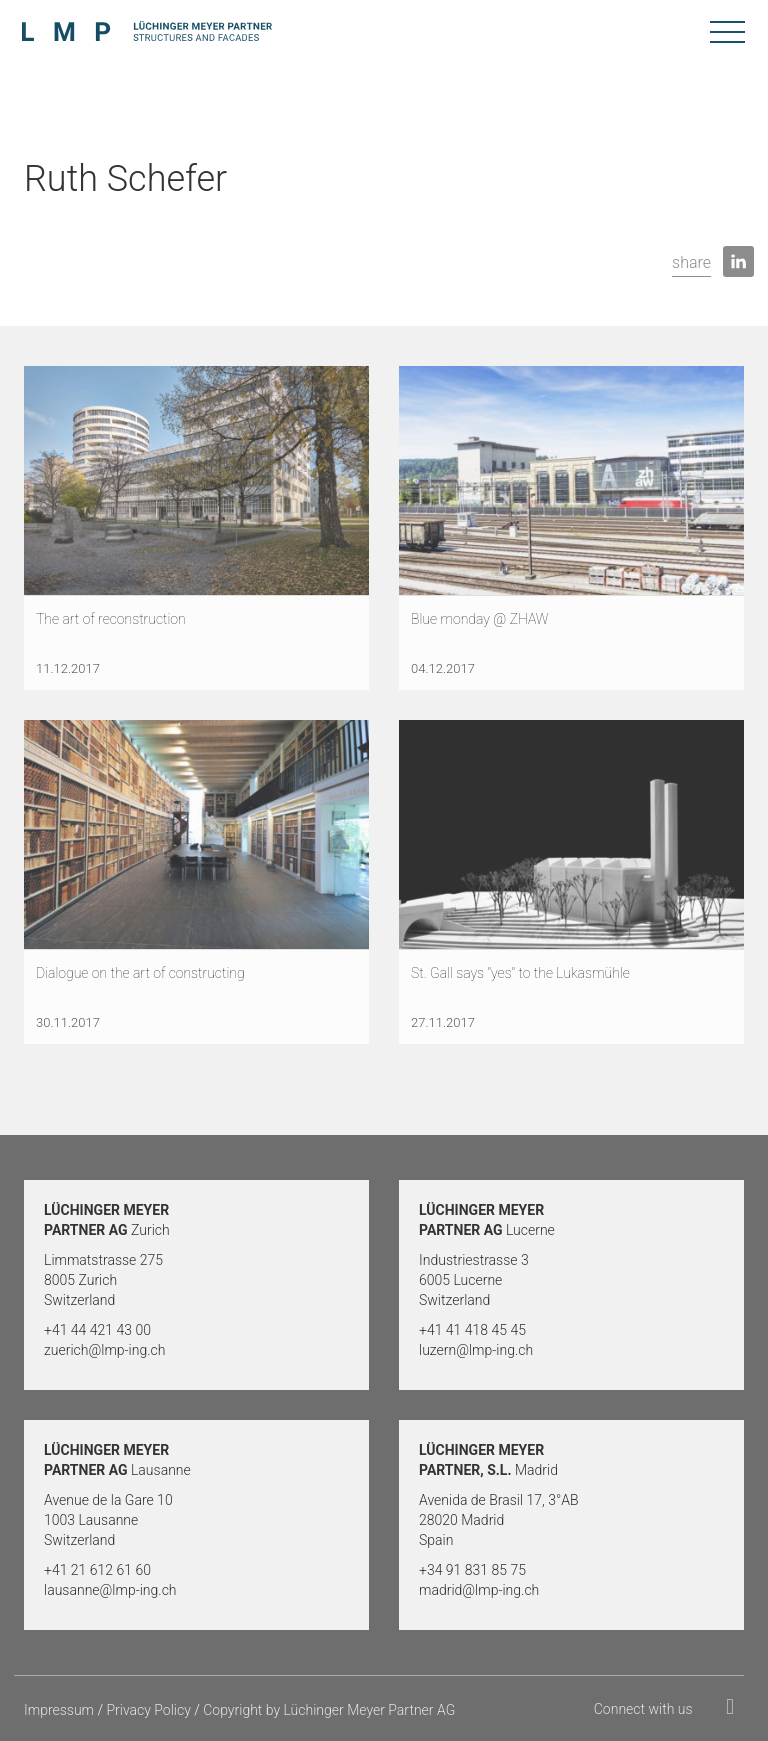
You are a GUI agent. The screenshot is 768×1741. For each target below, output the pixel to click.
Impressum (59, 1710)
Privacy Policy (148, 1710)
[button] (691, 263)
